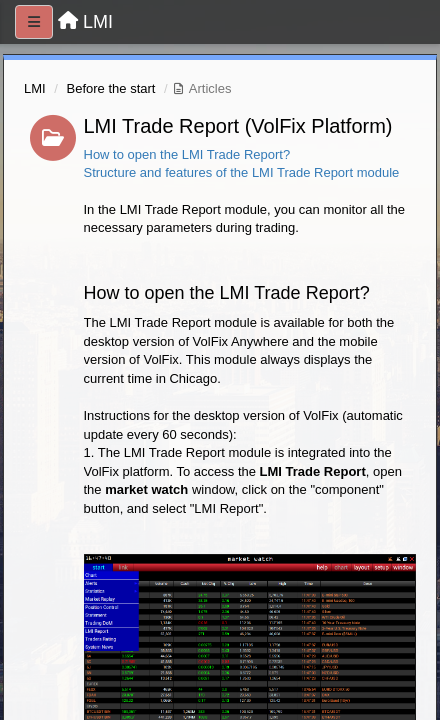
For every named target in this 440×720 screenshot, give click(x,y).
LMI (35, 88)
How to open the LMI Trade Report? (187, 154)
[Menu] (34, 22)
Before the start (111, 88)
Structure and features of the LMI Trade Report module (242, 172)
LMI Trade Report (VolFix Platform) (238, 126)
